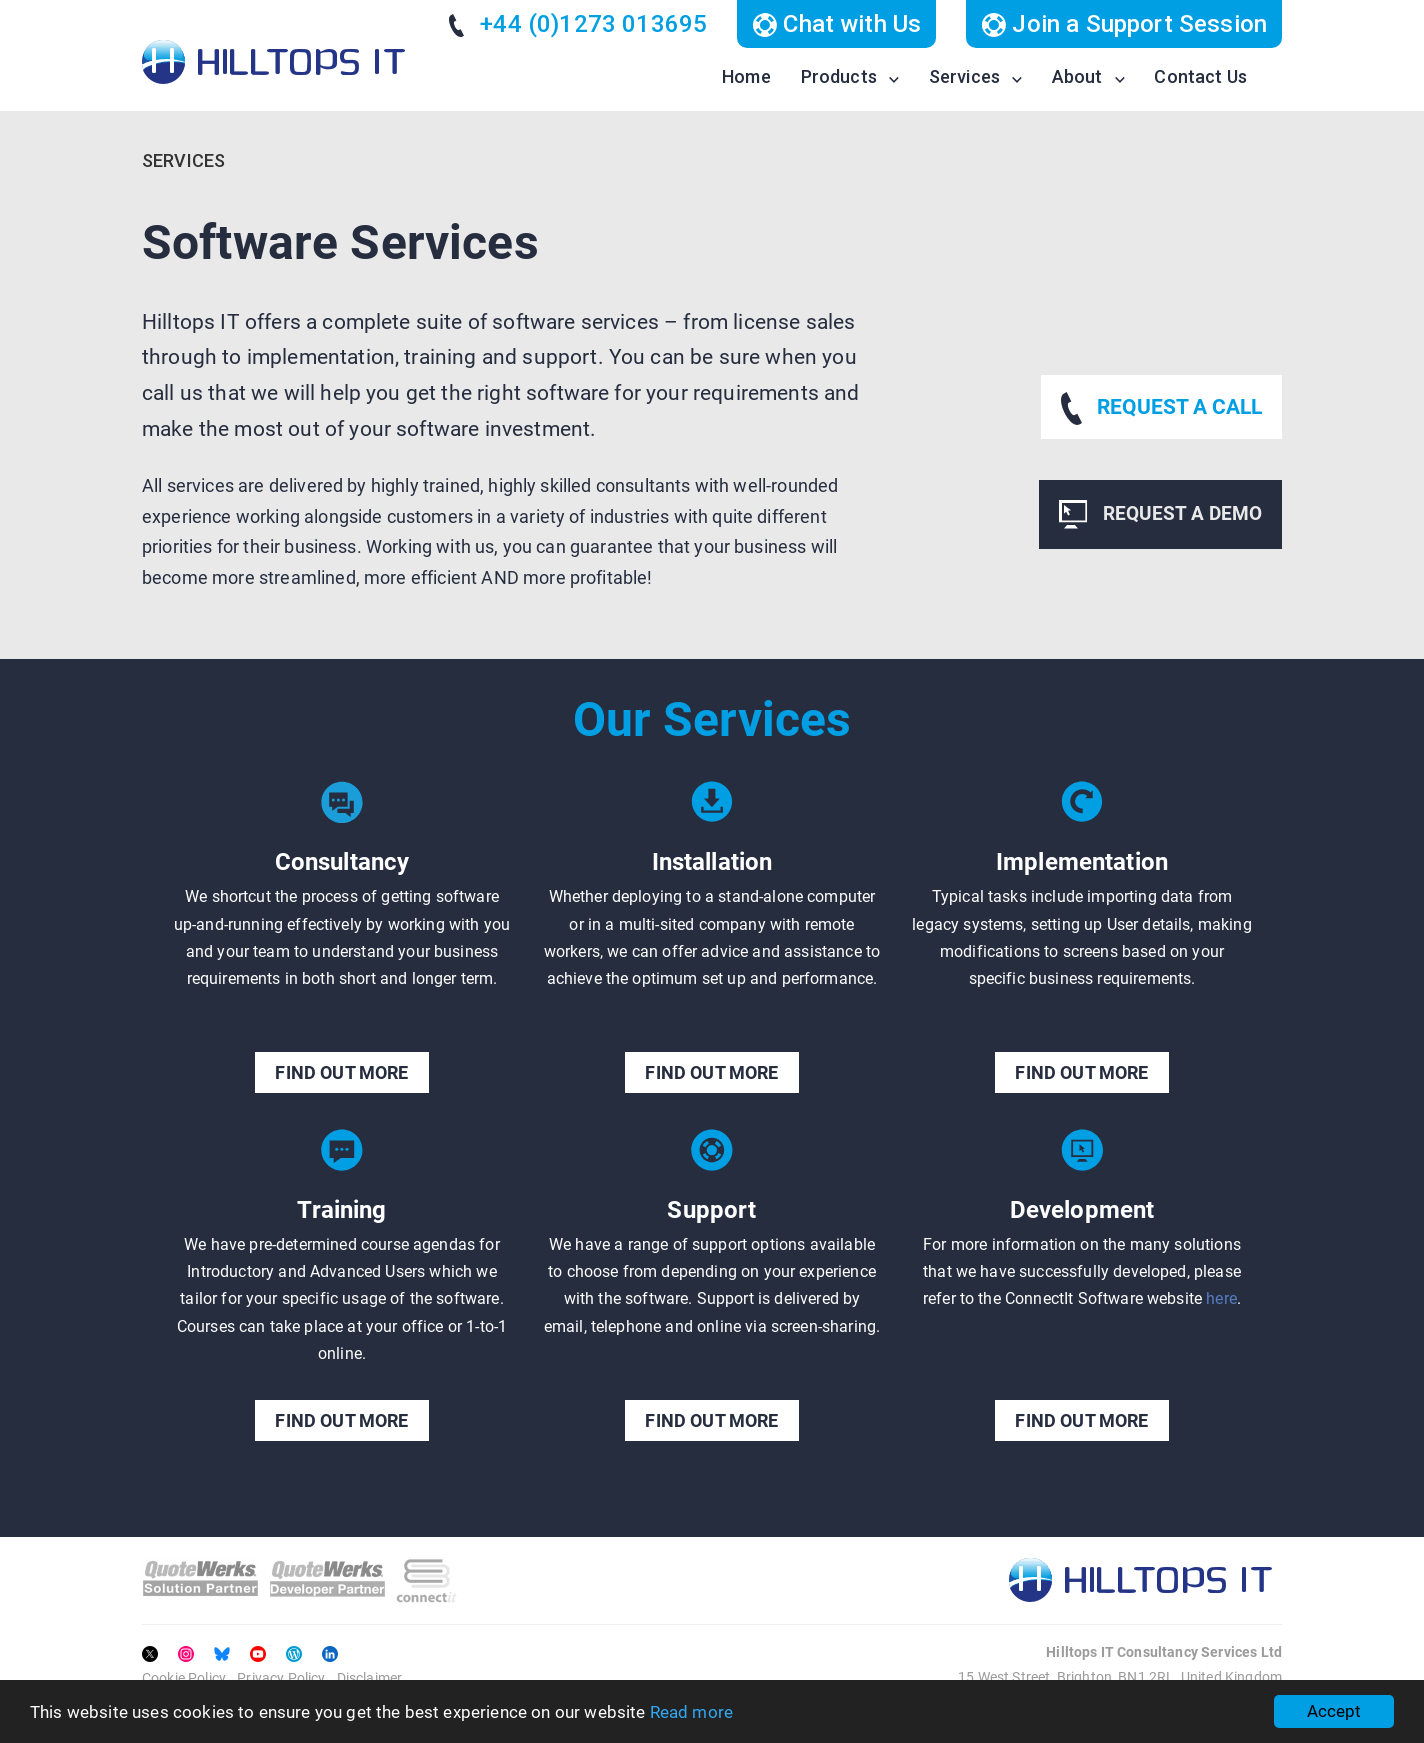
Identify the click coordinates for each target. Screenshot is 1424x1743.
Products (839, 76)
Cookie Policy (184, 1678)
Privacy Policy (281, 1678)
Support (711, 1210)
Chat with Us (836, 24)
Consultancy (342, 862)
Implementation (1082, 862)
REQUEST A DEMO (1160, 514)
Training (341, 1210)
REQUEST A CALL (1161, 408)
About (1077, 76)
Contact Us (1200, 76)
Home (746, 76)
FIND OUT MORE (341, 1072)
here (1221, 1298)
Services (964, 76)
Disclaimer (370, 1678)
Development (1082, 1210)
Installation (712, 862)
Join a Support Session (1124, 24)
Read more (691, 1712)
